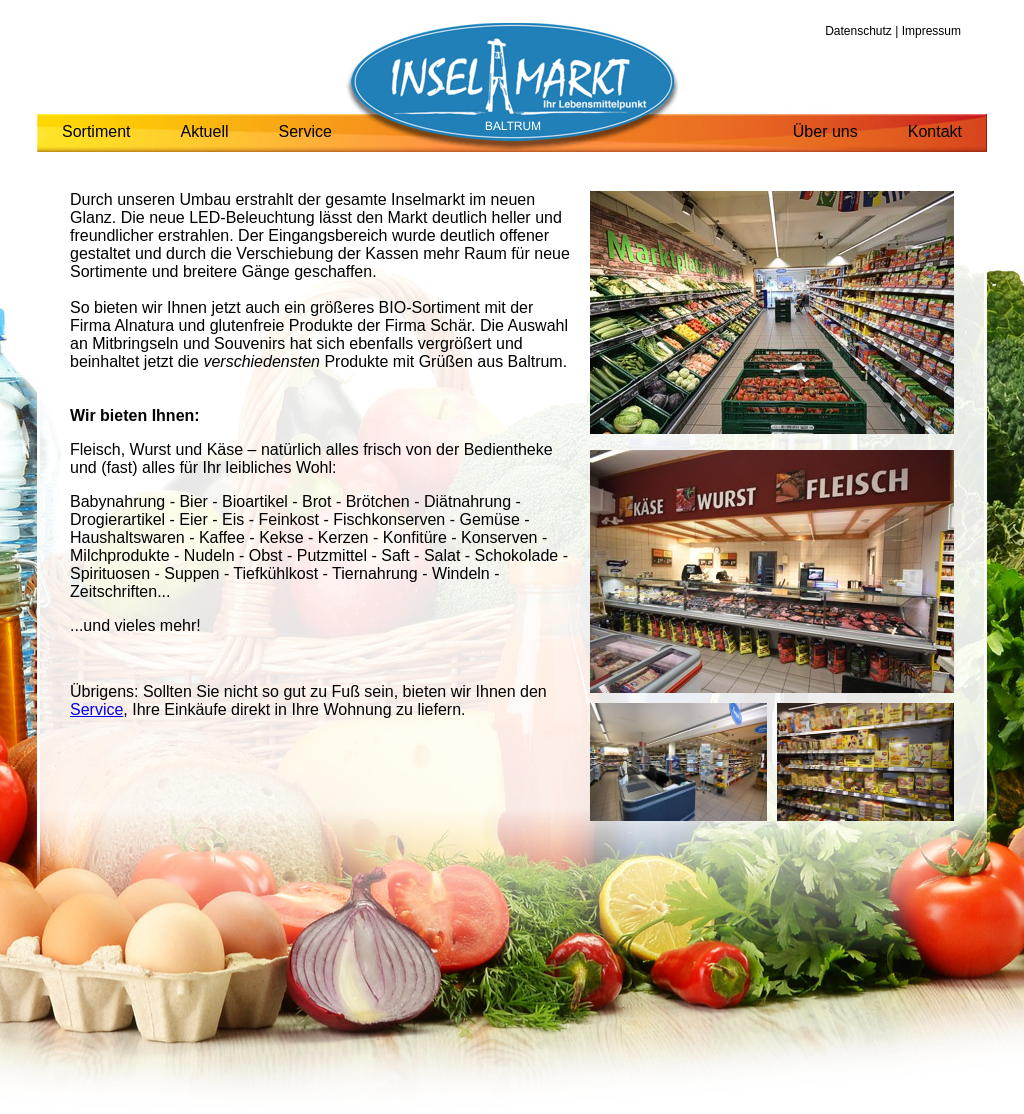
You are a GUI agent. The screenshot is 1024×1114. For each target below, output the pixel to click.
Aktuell (204, 131)
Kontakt (935, 131)
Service (305, 131)
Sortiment (96, 131)
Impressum (931, 31)
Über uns (825, 131)
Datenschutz (858, 31)
